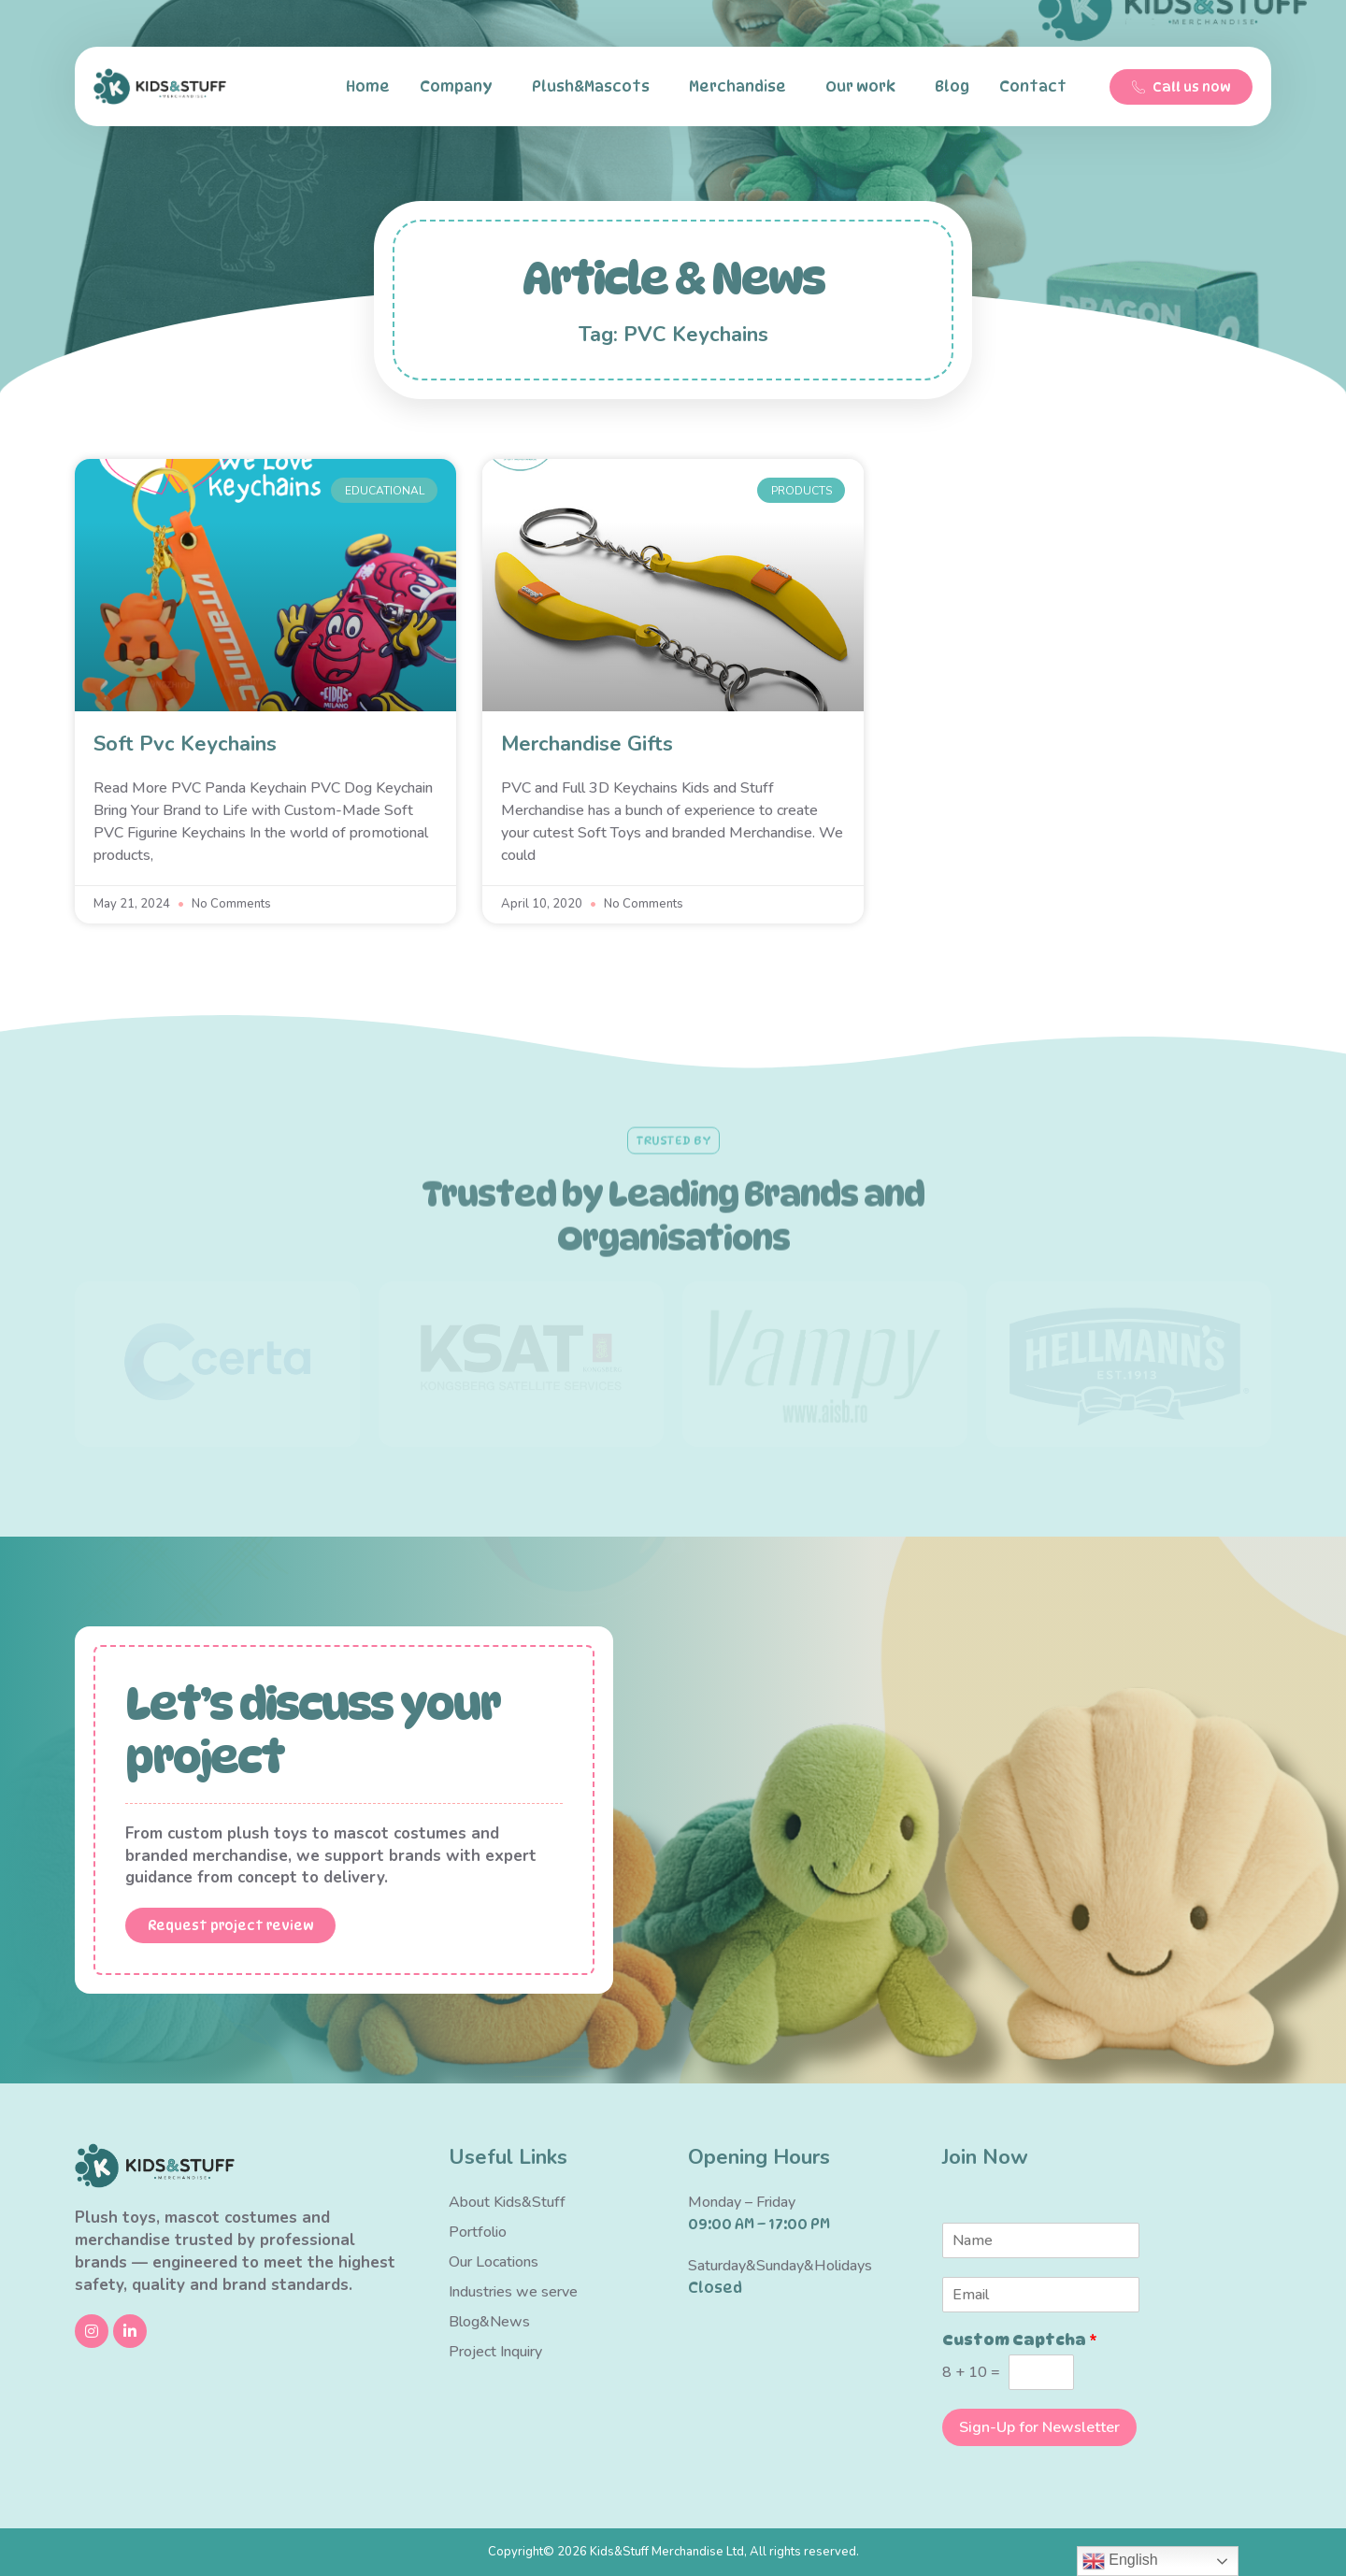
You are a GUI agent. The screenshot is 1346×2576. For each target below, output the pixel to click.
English (1120, 2561)
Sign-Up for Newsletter (1039, 2427)
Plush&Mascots (595, 87)
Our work (865, 87)
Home (368, 86)
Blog (952, 86)
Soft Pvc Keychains (185, 744)
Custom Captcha (1019, 2340)
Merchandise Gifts (587, 744)
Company (461, 87)
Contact (1037, 87)
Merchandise (742, 87)
